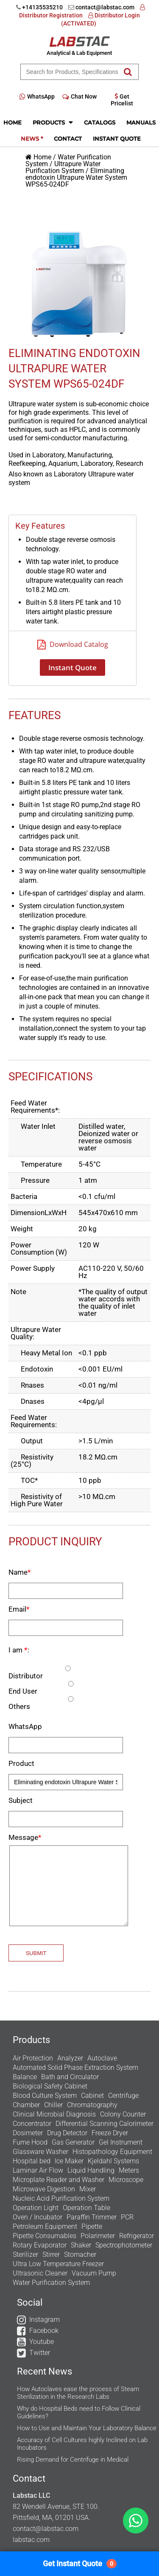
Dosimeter (28, 2133)
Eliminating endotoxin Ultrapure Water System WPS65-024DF (76, 177)
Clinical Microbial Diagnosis (54, 2114)
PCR (127, 2217)
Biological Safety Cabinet (50, 2086)
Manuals (141, 122)
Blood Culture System (45, 2095)
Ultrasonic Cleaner (40, 2273)
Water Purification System (51, 2282)
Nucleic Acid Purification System (61, 2198)
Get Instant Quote (80, 2563)
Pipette (91, 2226)
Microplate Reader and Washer (58, 2180)
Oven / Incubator (37, 2217)
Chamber (26, 2105)
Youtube (41, 2342)
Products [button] (53, 122)
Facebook (44, 2331)
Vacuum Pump (94, 2273)
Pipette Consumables (44, 2236)
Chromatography (92, 2105)
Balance (25, 2077)
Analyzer (70, 2058)
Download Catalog (72, 644)
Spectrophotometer (123, 2245)
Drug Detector (67, 2133)
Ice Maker (69, 2161)
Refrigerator (136, 2236)
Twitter (39, 2353)
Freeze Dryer (110, 2133)
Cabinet (92, 2095)
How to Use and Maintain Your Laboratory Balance (86, 2428)
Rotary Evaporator (40, 2245)
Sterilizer (25, 2254)
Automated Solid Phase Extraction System (75, 2067)
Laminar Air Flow (38, 2170)
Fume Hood (30, 2142)
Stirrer (51, 2254)
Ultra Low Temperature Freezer (58, 2264)
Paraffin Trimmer (92, 2217)
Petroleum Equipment (45, 2226)
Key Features (40, 525)
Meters (129, 2170)
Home (12, 122)
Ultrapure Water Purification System (62, 167)
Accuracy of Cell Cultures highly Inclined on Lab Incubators (82, 2443)
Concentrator (32, 2124)
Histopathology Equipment (112, 2152)
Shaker (81, 2245)
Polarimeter (98, 2236)
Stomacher (80, 2254)
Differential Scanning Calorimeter (104, 2124)
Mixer (87, 2189)
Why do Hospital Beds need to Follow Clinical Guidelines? (78, 2412)
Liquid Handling (90, 2170)
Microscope (126, 2180)
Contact (68, 138)
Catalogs (99, 122)
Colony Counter (123, 2114)
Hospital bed (31, 2161)
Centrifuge (123, 2095)
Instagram (44, 2319)
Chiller (53, 2105)
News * (32, 138)
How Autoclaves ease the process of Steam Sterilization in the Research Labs (78, 2392)
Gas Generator (73, 2142)
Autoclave (102, 2058)
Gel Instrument (120, 2142)
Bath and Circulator (70, 2077)
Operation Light (36, 2208)
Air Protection (33, 2058)
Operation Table (86, 2208)
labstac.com (31, 2540)
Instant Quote (117, 138)
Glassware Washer (40, 2152)
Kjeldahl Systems (113, 2161)
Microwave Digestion (44, 2189)
